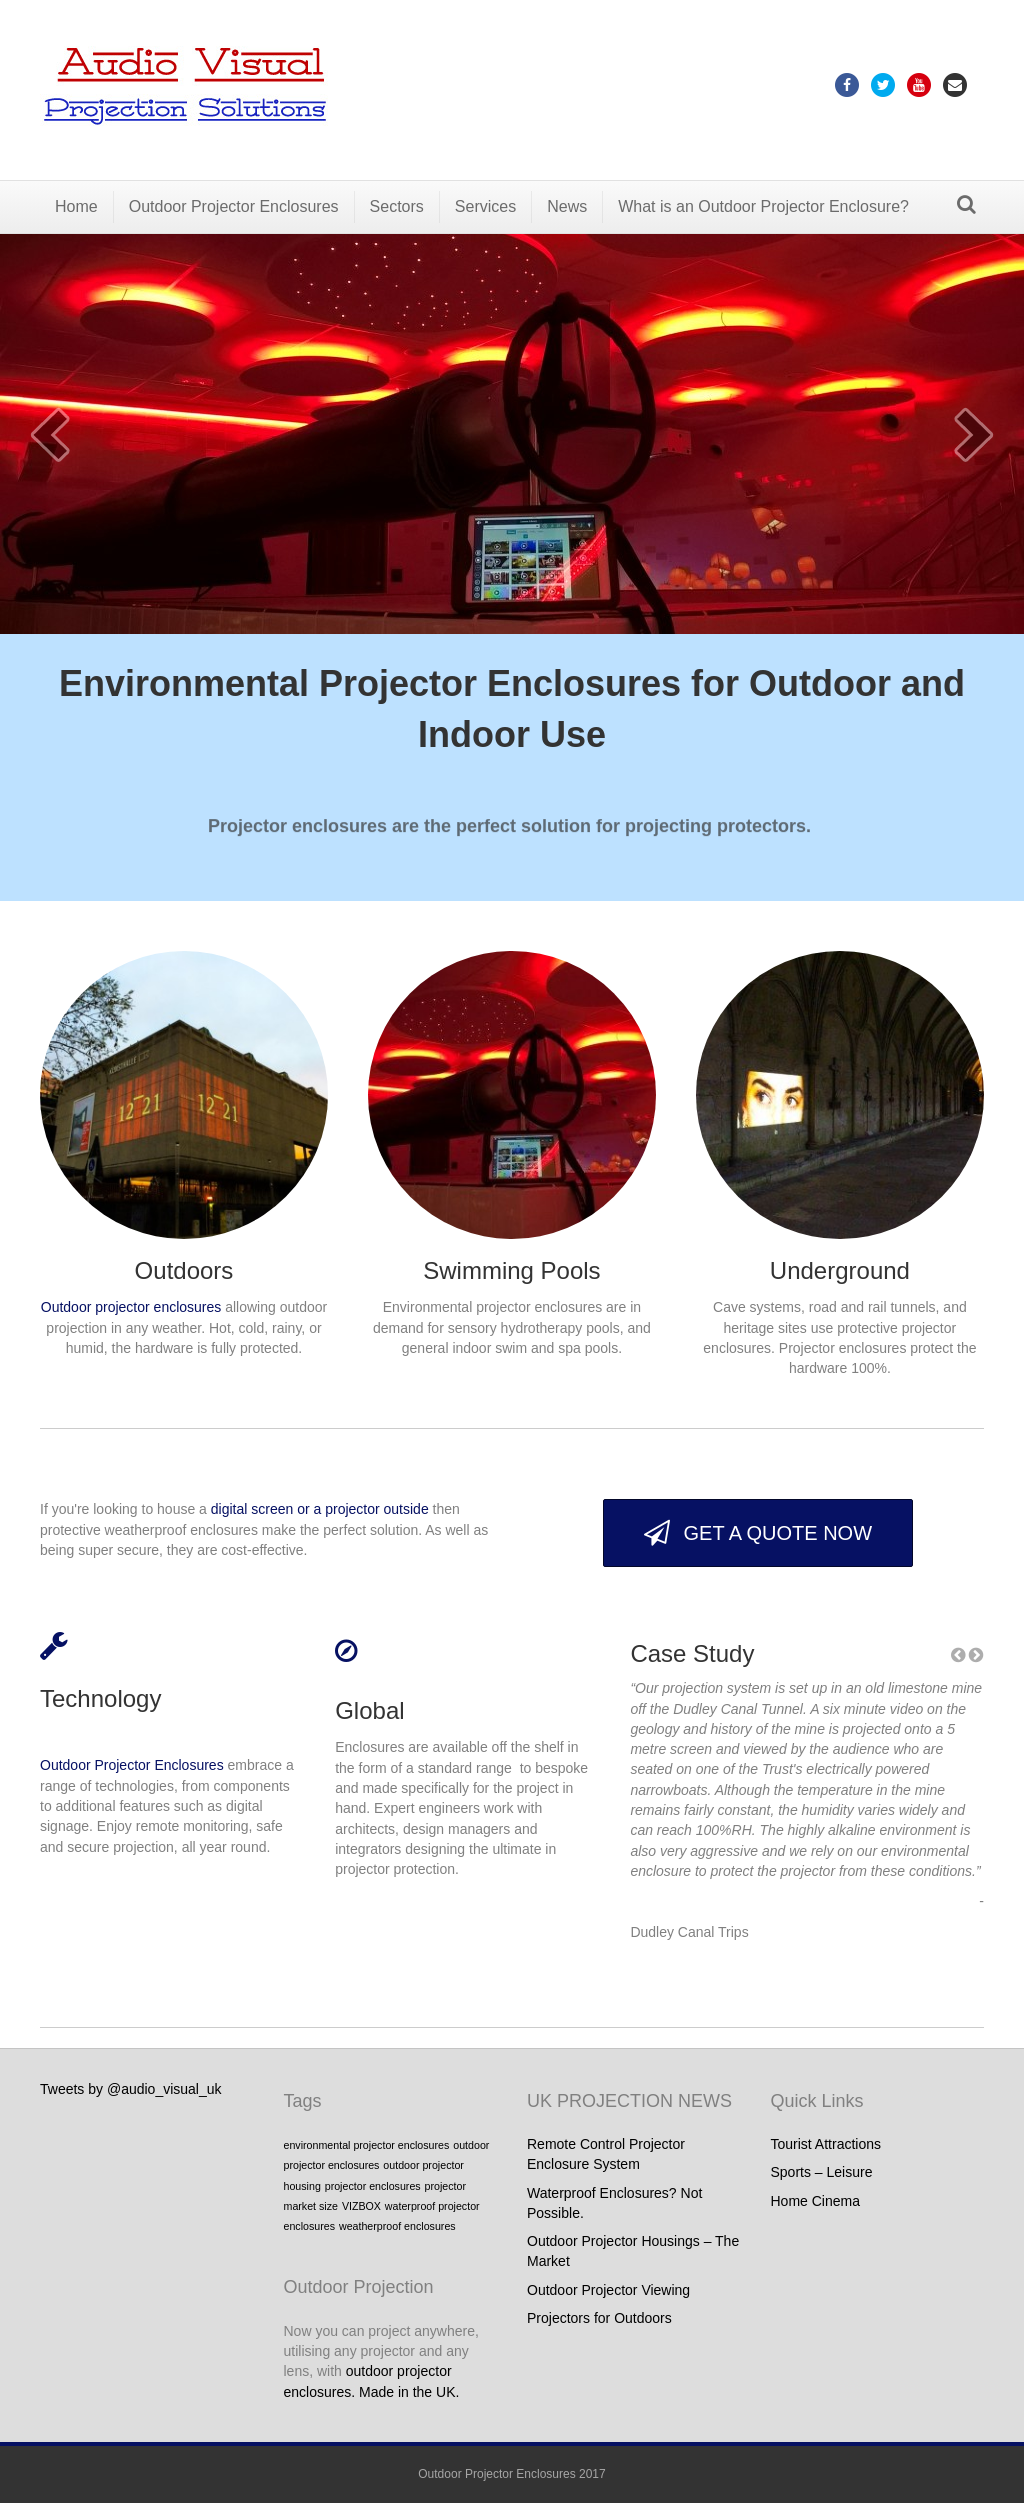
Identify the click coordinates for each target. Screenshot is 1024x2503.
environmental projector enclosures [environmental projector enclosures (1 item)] (367, 2145)
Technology (100, 1698)
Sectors (397, 206)
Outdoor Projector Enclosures (234, 206)
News (567, 206)
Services (485, 206)
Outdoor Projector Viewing (608, 2290)
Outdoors (184, 1270)
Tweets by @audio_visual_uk (131, 2089)
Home (76, 206)
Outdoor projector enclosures (131, 1307)
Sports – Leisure (822, 2172)
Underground (840, 1270)
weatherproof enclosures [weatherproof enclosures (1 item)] (397, 2226)
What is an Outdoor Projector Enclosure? (763, 206)
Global (369, 1710)
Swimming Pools (511, 1270)
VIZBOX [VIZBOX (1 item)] (361, 2206)
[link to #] (54, 1651)
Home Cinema (815, 2201)
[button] (758, 1533)
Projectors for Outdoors (599, 2318)
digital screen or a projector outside (320, 1509)
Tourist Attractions (826, 2144)
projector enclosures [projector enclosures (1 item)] (373, 2186)
